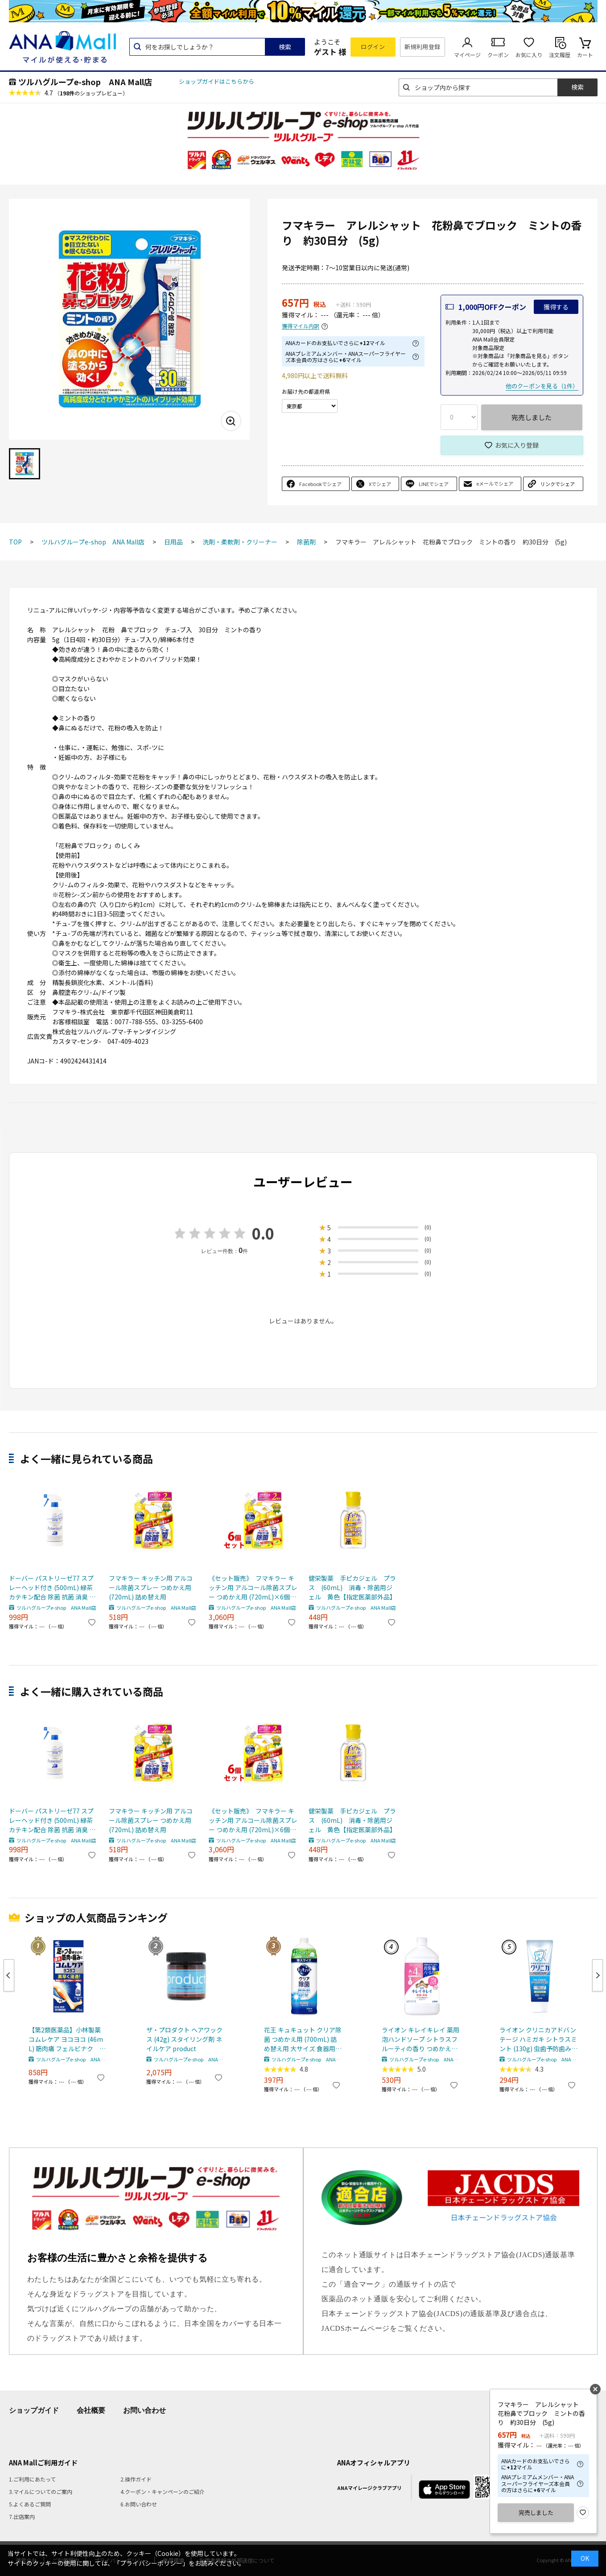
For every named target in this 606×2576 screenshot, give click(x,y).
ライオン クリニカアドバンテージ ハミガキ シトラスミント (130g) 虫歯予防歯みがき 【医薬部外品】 (538, 2039)
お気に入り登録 (517, 445)
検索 (285, 46)
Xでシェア (380, 483)
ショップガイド (34, 2410)
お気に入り (528, 54)
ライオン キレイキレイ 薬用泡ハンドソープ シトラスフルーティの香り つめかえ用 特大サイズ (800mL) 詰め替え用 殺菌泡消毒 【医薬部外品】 (420, 2039)
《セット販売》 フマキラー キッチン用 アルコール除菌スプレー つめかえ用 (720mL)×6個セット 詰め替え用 (253, 1588)
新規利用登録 (422, 46)
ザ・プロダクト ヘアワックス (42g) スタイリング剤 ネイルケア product (184, 2039)
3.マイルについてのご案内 (40, 2491)
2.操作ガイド (136, 2479)
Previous (9, 1975)
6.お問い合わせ (138, 2504)
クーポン (498, 54)
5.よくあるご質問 (30, 2504)
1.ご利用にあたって (32, 2479)
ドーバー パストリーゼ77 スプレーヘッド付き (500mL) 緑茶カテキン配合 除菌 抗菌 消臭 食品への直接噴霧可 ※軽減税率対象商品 (52, 1588)
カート (585, 54)
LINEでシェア (434, 483)
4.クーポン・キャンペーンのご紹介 (162, 2491)
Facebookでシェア (320, 483)
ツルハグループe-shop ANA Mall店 (85, 81)
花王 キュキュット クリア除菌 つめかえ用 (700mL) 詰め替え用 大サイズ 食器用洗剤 (303, 2039)
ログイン (373, 46)
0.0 (263, 1233)
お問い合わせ (144, 2410)
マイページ (467, 54)
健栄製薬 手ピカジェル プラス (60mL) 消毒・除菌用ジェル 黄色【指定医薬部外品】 (352, 1587)
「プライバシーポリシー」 (151, 2563)
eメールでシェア (494, 483)
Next (597, 1975)
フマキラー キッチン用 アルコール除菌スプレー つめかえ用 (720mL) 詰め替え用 (151, 1587)
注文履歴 (559, 54)
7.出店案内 (22, 2516)
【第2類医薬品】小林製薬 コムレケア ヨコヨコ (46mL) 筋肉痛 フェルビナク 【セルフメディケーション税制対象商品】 (66, 2039)
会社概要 (91, 2410)
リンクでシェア (557, 483)
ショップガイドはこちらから (216, 81)
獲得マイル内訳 (300, 326)
